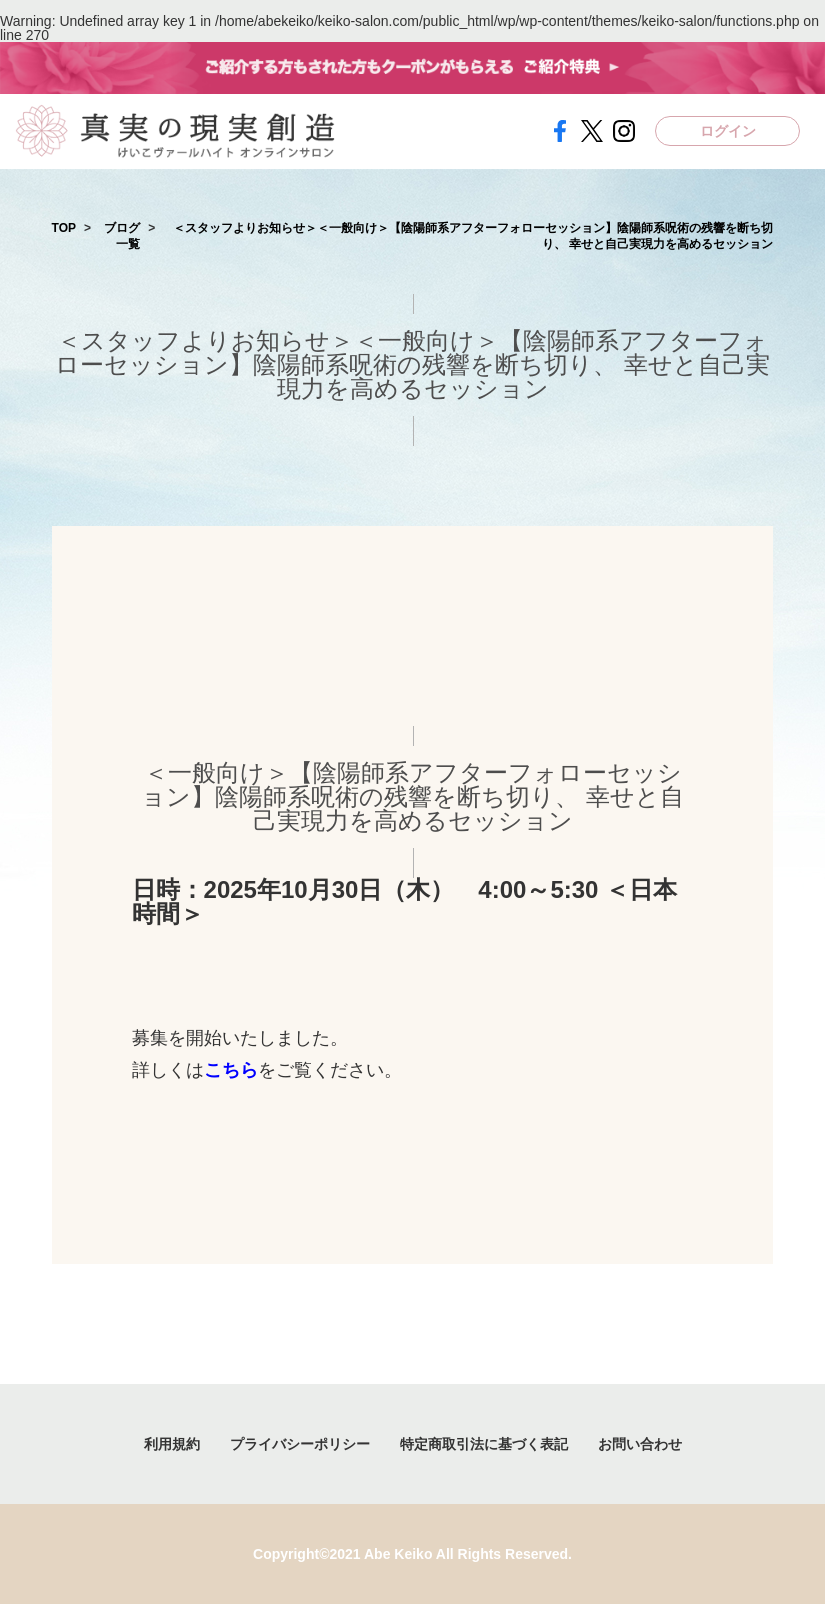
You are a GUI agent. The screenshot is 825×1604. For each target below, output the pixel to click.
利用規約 (172, 1444)
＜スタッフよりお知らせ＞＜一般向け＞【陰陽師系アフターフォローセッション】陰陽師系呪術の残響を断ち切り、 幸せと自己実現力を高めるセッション (473, 236)
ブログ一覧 (122, 236)
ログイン (728, 131)
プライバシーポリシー (300, 1444)
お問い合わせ (640, 1444)
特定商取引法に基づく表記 (484, 1444)
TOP (64, 228)
